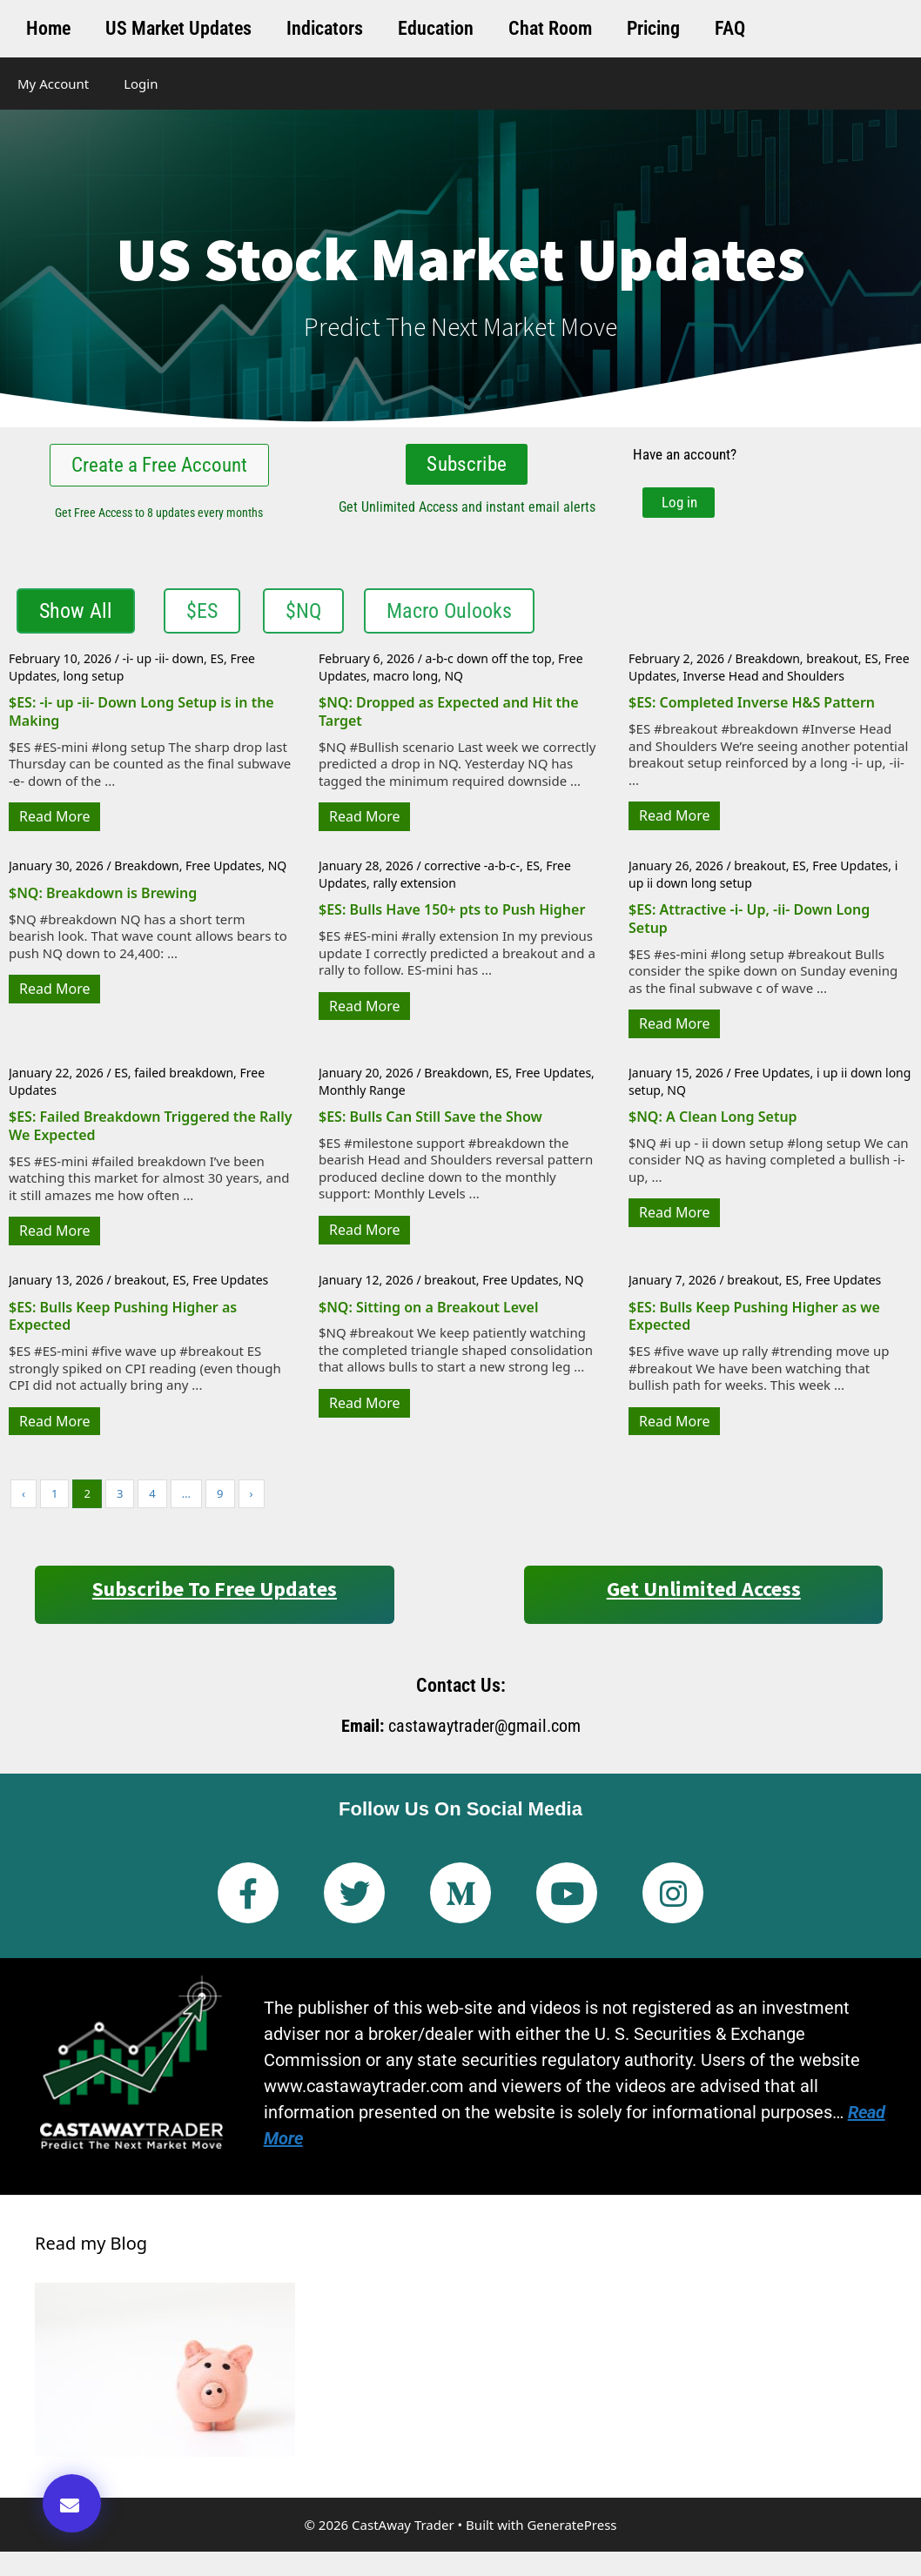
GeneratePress (571, 2528)
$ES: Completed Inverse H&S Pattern (752, 706)
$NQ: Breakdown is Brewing (103, 896)
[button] (72, 2503)
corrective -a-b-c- (472, 870)
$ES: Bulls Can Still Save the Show (430, 1120)
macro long (405, 680)
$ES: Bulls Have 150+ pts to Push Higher (452, 913)
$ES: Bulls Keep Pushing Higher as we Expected (754, 1319)
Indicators (324, 28)
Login (141, 83)
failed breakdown (183, 1077)
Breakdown (768, 662)
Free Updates (223, 870)
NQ (453, 680)
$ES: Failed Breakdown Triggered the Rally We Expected (150, 1130)
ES (216, 662)
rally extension (414, 886)
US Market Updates (178, 28)
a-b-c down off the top (489, 662)
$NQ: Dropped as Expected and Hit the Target (449, 716)
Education (436, 28)
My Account (53, 83)
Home (48, 28)
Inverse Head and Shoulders (763, 680)
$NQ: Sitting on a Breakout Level (428, 1310)
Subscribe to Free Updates (214, 1593)
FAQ (730, 28)
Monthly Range (362, 1093)
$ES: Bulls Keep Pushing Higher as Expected (123, 1319)
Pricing (653, 28)
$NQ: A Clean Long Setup (713, 1120)
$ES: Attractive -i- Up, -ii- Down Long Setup (749, 923)
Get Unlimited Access (704, 1593)
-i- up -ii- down (164, 662)
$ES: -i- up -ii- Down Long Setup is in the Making (141, 716)
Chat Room (550, 28)
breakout (832, 662)
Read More (54, 820)
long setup (93, 680)
